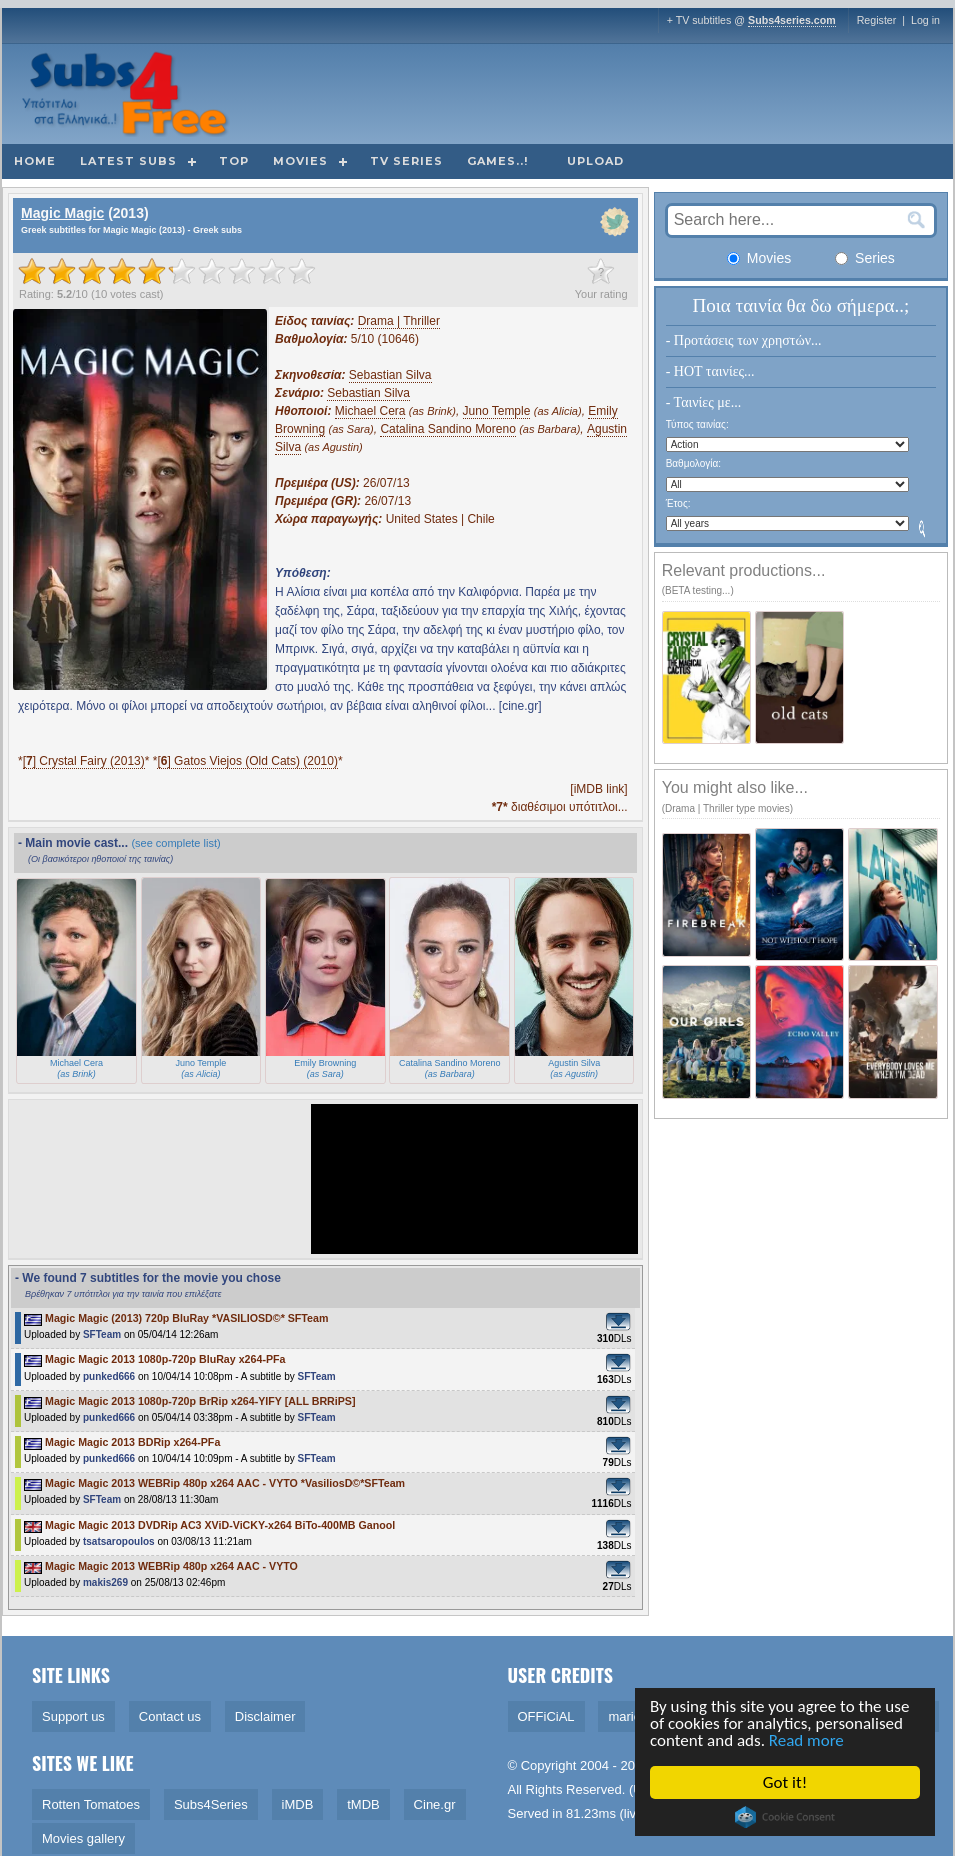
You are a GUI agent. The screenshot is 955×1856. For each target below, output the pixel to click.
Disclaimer (265, 1716)
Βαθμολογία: (693, 463)
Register (877, 20)
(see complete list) (175, 843)
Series (865, 258)
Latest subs (128, 161)
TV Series (406, 161)
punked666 (109, 1376)
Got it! (785, 1782)
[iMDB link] (598, 789)
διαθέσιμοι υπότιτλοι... (560, 807)
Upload (595, 161)
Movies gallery (83, 1838)
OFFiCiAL (546, 1716)
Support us (73, 1716)
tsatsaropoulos (119, 1541)
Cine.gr (435, 1804)
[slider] (167, 271)
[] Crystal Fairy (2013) (84, 761)
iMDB (298, 1804)
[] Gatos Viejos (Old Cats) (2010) (247, 761)
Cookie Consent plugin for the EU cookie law (785, 1817)
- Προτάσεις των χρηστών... (744, 340)
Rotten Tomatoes (91, 1804)
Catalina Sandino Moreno (447, 429)
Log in (925, 20)
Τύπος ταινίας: (697, 424)
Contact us (170, 1716)
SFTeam (102, 1334)
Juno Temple (497, 411)
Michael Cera (370, 411)
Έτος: (678, 503)
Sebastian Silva (390, 375)
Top (234, 161)
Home (35, 161)
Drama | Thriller (399, 321)
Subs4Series (211, 1804)
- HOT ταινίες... (710, 371)
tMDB (363, 1804)
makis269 (105, 1582)
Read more (806, 1740)
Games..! (497, 161)
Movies (300, 161)
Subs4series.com (792, 20)
